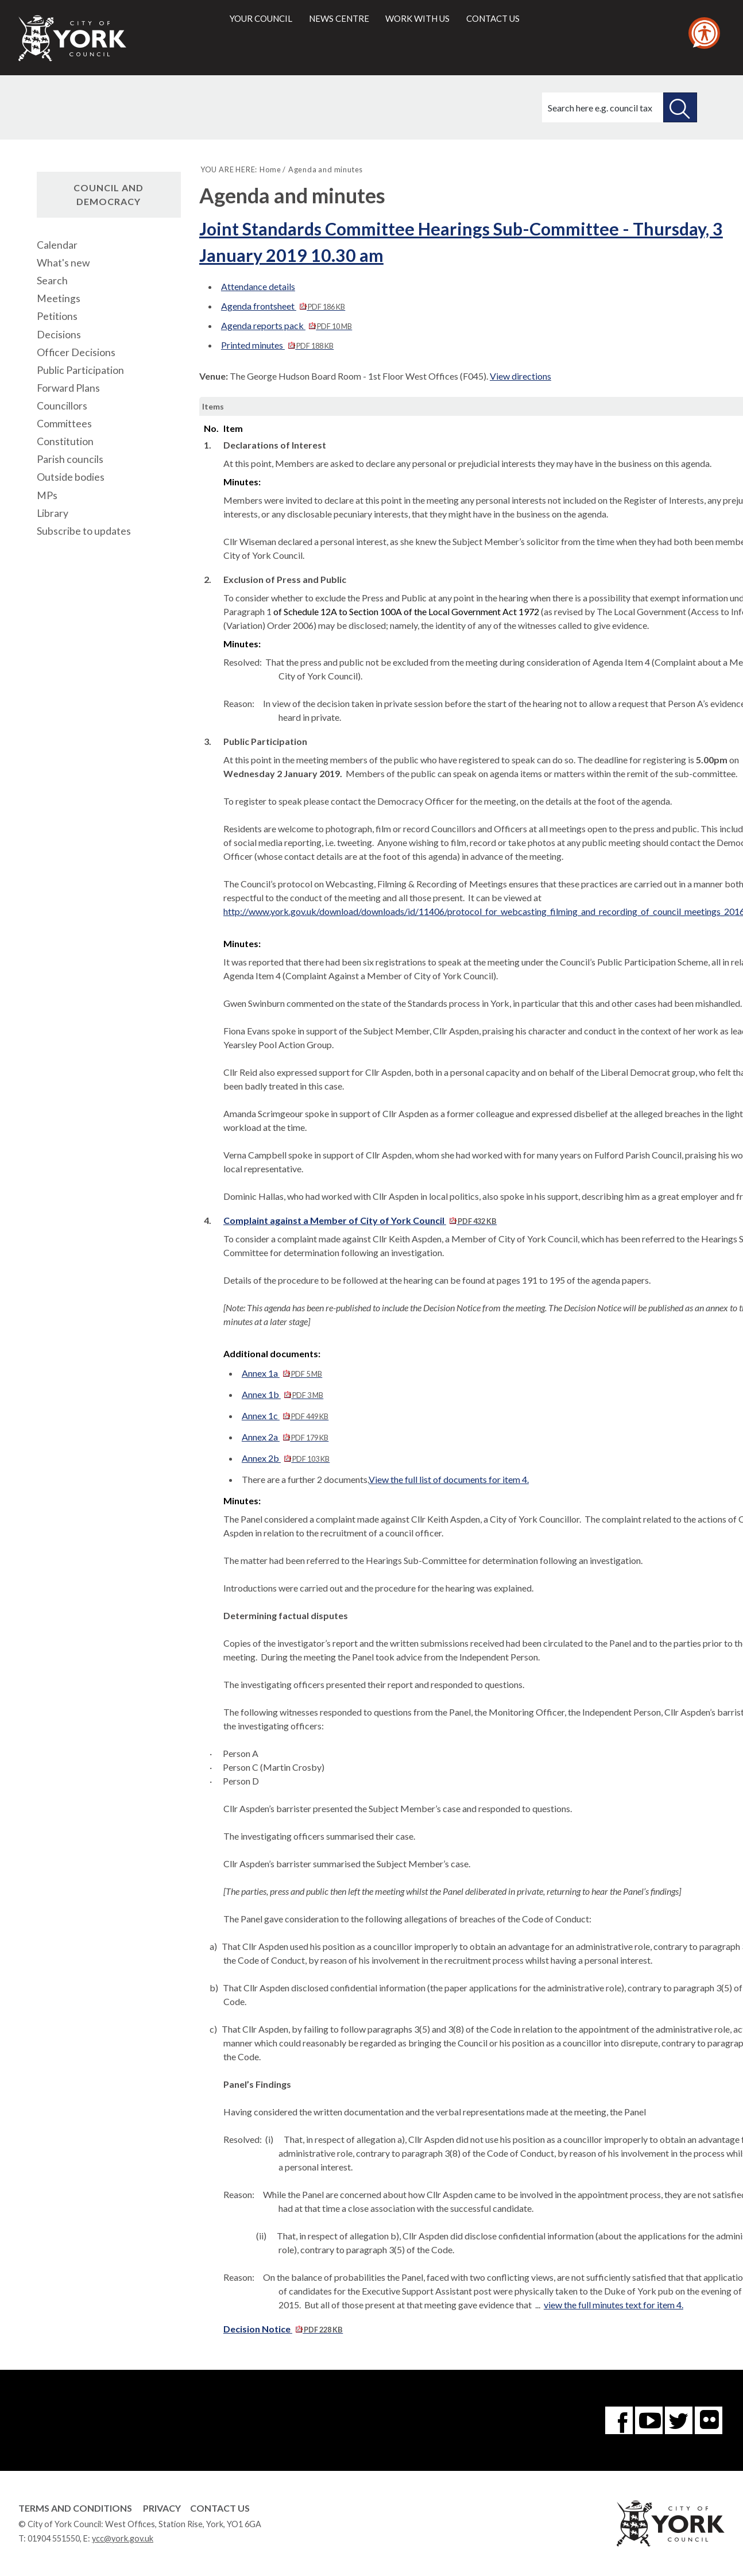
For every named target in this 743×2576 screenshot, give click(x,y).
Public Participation (80, 370)
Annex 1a (282, 1373)
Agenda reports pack (286, 325)
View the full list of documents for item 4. (449, 1479)
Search (52, 281)
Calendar (57, 245)
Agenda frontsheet (283, 305)
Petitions (57, 316)
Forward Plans (68, 388)
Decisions (59, 335)
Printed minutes (277, 344)
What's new (63, 263)
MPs (47, 495)
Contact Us (220, 2507)
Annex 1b (282, 1394)
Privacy (162, 2507)
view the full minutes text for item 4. (613, 2304)
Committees (64, 424)
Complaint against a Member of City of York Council (360, 1220)
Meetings (58, 298)
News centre (339, 18)
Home (270, 169)
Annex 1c (285, 1415)
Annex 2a (285, 1436)
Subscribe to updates (84, 531)
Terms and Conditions (75, 2507)
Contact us (493, 18)
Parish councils (70, 459)
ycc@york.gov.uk (122, 2538)
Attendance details (258, 286)
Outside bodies (71, 477)
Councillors (62, 406)
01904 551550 (54, 2538)
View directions (520, 375)
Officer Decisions (76, 352)
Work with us (417, 18)
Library (52, 513)
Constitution (65, 441)
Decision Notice (283, 2328)
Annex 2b (286, 1458)
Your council (261, 18)
